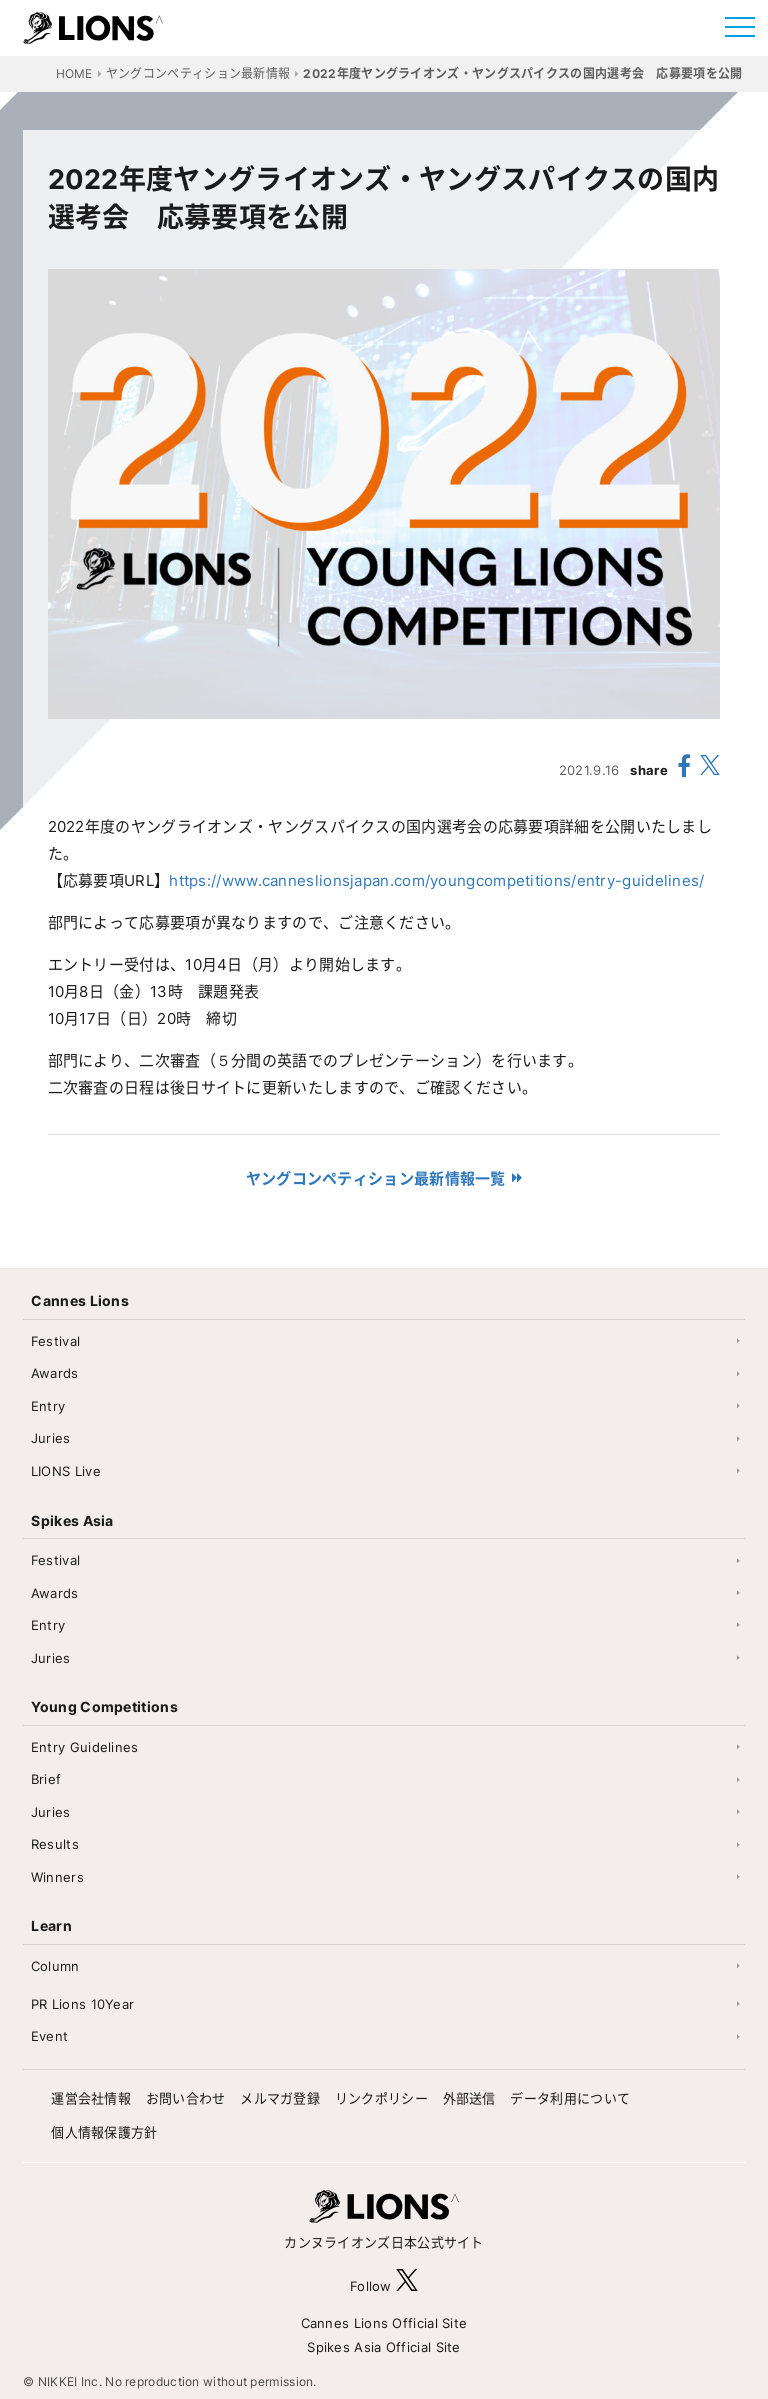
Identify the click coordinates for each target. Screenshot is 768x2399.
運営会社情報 (91, 2098)
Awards (55, 1373)
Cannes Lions (80, 1300)
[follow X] (407, 2285)
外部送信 (469, 2098)
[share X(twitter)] (710, 769)
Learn (51, 1925)
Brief (46, 1779)
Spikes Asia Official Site (384, 2347)
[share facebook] (684, 769)
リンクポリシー (381, 2098)
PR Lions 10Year (83, 2004)
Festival (55, 1341)
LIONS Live (66, 1471)
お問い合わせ (186, 2098)
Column (55, 1966)
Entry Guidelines (85, 1747)
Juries (51, 1438)
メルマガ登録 (280, 2098)
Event (50, 2036)
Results (55, 1844)
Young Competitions (104, 1706)
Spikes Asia (72, 1520)
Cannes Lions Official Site (384, 2323)
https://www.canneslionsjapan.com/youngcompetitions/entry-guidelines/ (436, 880)
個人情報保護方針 (104, 2132)
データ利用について (570, 2098)
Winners (57, 1877)
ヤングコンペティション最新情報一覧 (376, 1178)
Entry (48, 1406)
